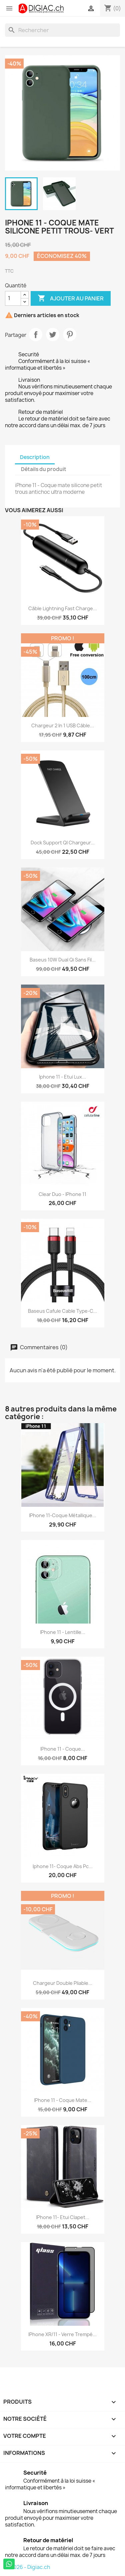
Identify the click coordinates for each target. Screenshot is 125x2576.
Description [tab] (35, 457)
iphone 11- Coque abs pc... (63, 1866)
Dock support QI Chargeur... (63, 842)
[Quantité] (13, 298)
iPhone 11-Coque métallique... (62, 1515)
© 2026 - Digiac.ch (27, 2567)
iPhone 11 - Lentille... (62, 1632)
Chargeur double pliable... (62, 1983)
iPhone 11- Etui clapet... (62, 2217)
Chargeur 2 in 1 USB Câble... (62, 725)
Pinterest (69, 334)
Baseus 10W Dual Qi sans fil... (63, 959)
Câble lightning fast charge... (62, 608)
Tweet (52, 334)
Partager (35, 334)
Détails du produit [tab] (43, 469)
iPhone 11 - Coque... (62, 1749)
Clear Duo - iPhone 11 (62, 1194)
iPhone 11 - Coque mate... (62, 2100)
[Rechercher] (62, 30)
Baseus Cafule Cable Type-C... (62, 1311)
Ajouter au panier (71, 298)
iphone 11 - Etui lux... (62, 1077)
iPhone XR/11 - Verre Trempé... (62, 2334)
